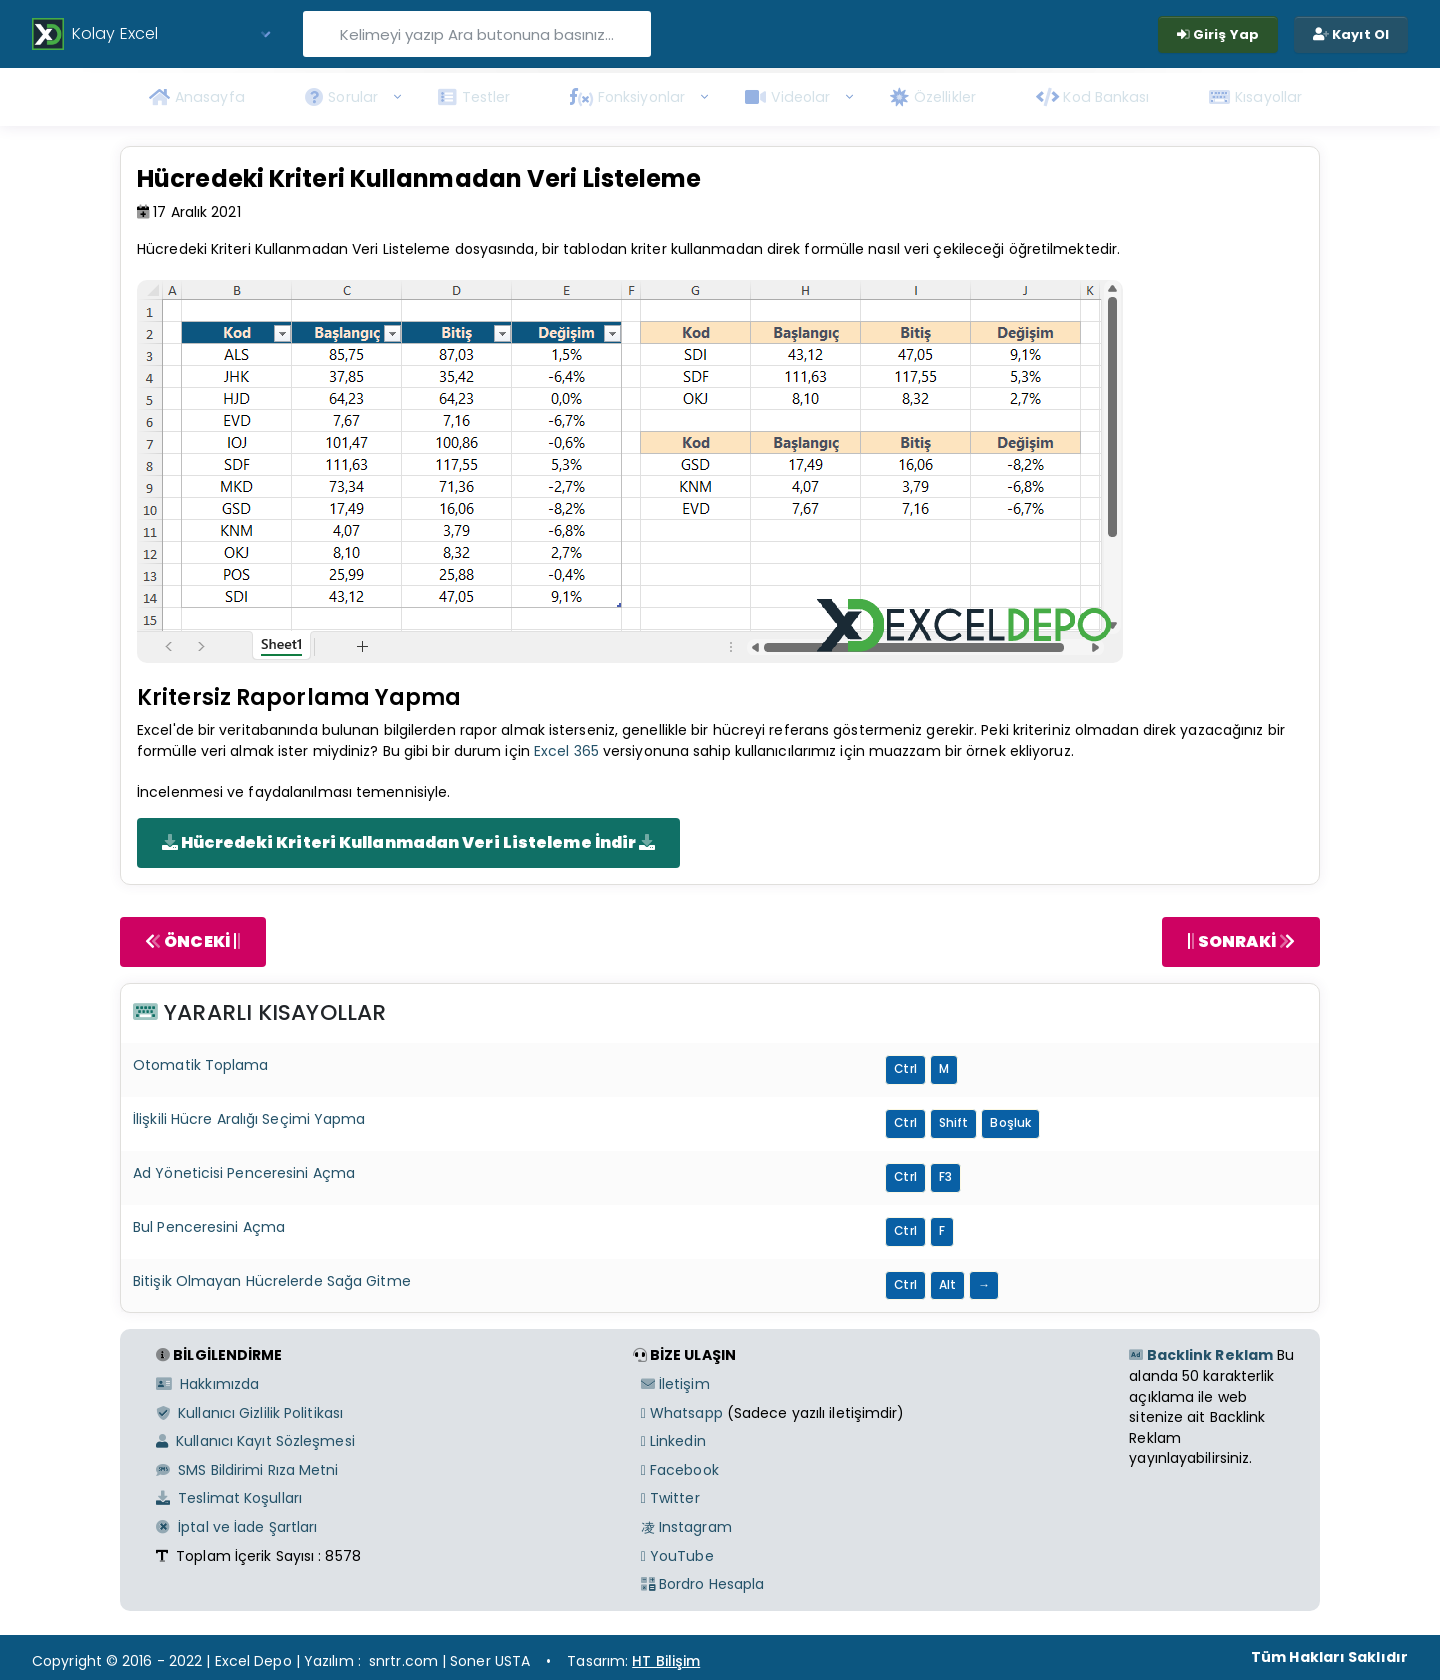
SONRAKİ (1241, 941)
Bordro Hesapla (703, 1584)
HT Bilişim (666, 1661)
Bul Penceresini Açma (209, 1227)
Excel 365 (566, 751)
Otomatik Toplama (201, 1065)
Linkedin (673, 1441)
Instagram (686, 1527)
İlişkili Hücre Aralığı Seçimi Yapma (249, 1119)
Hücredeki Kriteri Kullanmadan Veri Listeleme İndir (408, 842)
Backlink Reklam (1201, 1355)
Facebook (680, 1470)
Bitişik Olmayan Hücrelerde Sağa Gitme (272, 1281)
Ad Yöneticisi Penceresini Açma (244, 1173)
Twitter (670, 1498)
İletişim (675, 1384)
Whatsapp (682, 1413)
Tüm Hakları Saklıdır (1329, 1657)
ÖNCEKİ (193, 941)
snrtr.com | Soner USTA (449, 1661)
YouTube (677, 1556)
